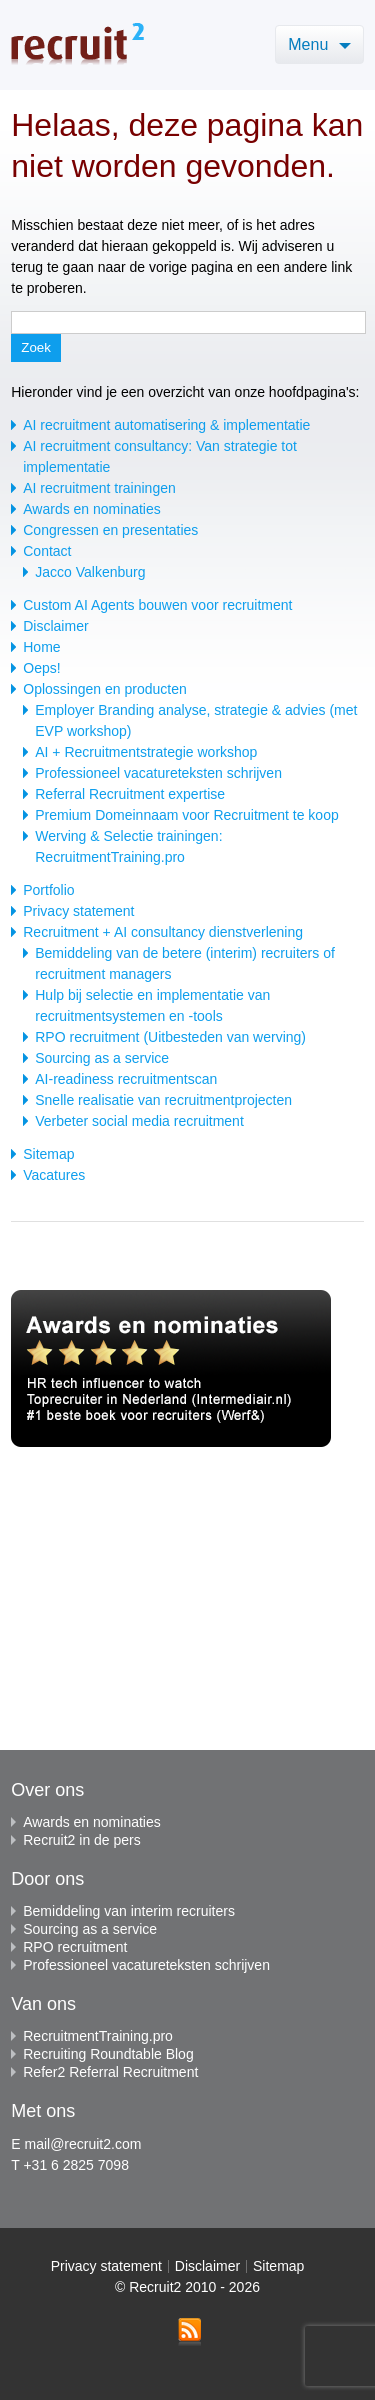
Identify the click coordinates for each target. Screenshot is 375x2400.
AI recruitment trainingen (99, 488)
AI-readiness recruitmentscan (126, 1079)
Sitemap (48, 1154)
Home (41, 647)
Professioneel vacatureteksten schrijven (158, 773)
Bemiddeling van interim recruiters (123, 1911)
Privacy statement (78, 911)
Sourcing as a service (102, 1058)
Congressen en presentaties (110, 530)
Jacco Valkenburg (90, 572)
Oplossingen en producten (104, 689)
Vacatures (54, 1175)
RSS (189, 2332)
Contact (47, 551)
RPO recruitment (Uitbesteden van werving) (170, 1037)
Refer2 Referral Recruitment (104, 2072)
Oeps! (41, 668)
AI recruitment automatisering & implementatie (166, 425)
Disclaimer (55, 626)
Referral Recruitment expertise (130, 794)
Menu (319, 44)
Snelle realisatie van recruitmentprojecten (163, 1100)
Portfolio (48, 890)
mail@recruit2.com (82, 2144)
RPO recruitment (69, 1947)
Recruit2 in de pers (76, 1840)
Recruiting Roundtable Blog (102, 2054)
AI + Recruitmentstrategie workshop (146, 752)
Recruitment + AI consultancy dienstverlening (163, 932)
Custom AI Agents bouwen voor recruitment (157, 605)
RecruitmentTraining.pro (92, 2036)
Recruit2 (77, 43)
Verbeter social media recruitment (139, 1121)
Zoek (36, 347)
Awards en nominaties (91, 509)
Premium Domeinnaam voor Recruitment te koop (186, 815)
